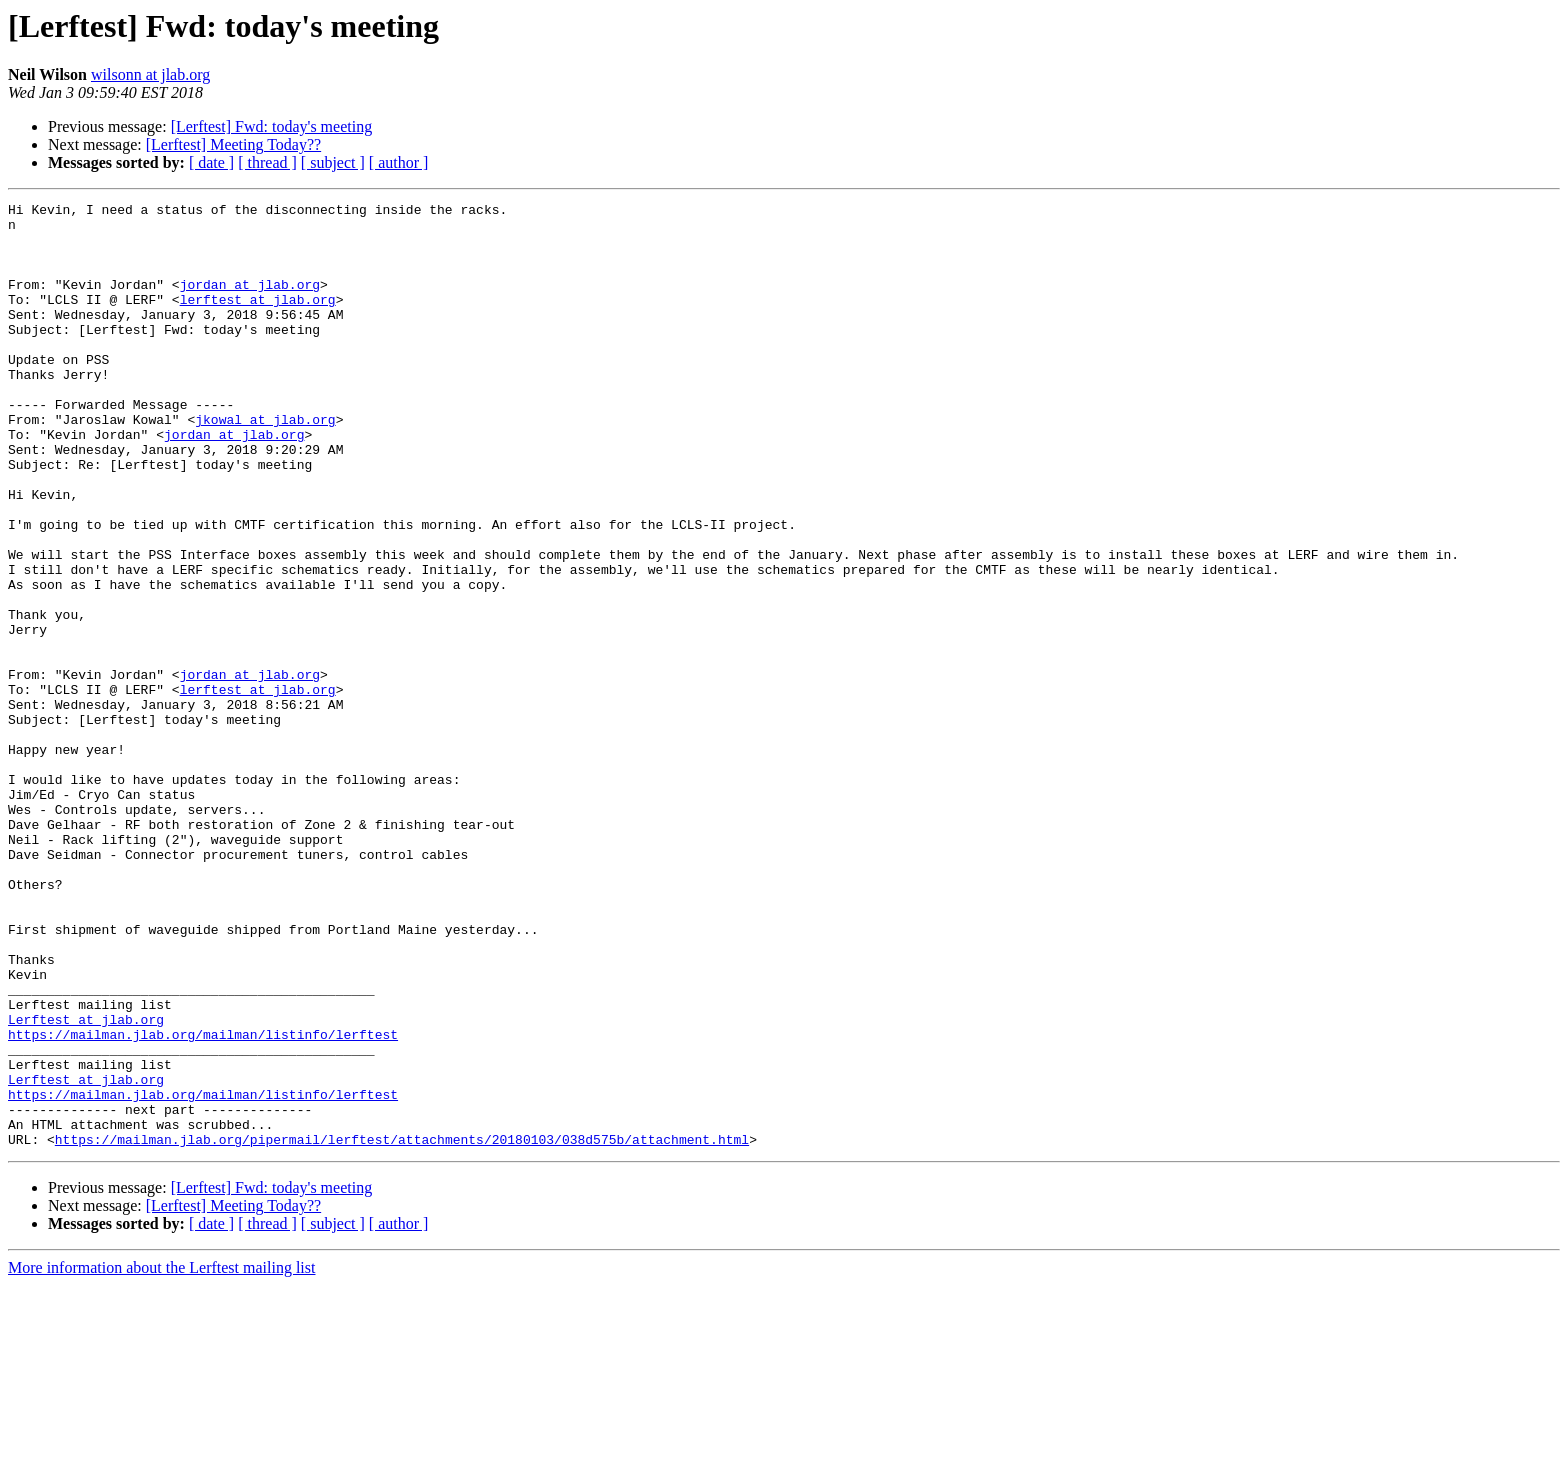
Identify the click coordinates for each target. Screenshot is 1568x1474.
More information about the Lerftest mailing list (161, 1456)
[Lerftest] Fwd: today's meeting (272, 126)
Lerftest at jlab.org (86, 1184)
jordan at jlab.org (250, 302)
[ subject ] (333, 162)
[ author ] (399, 162)
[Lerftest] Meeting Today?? (233, 144)
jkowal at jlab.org (265, 464)
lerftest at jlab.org (258, 320)
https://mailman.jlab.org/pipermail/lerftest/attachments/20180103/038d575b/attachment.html (402, 1328)
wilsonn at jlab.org (150, 74)
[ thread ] (267, 162)
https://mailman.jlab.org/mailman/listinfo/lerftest (203, 1202)
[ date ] (211, 162)
